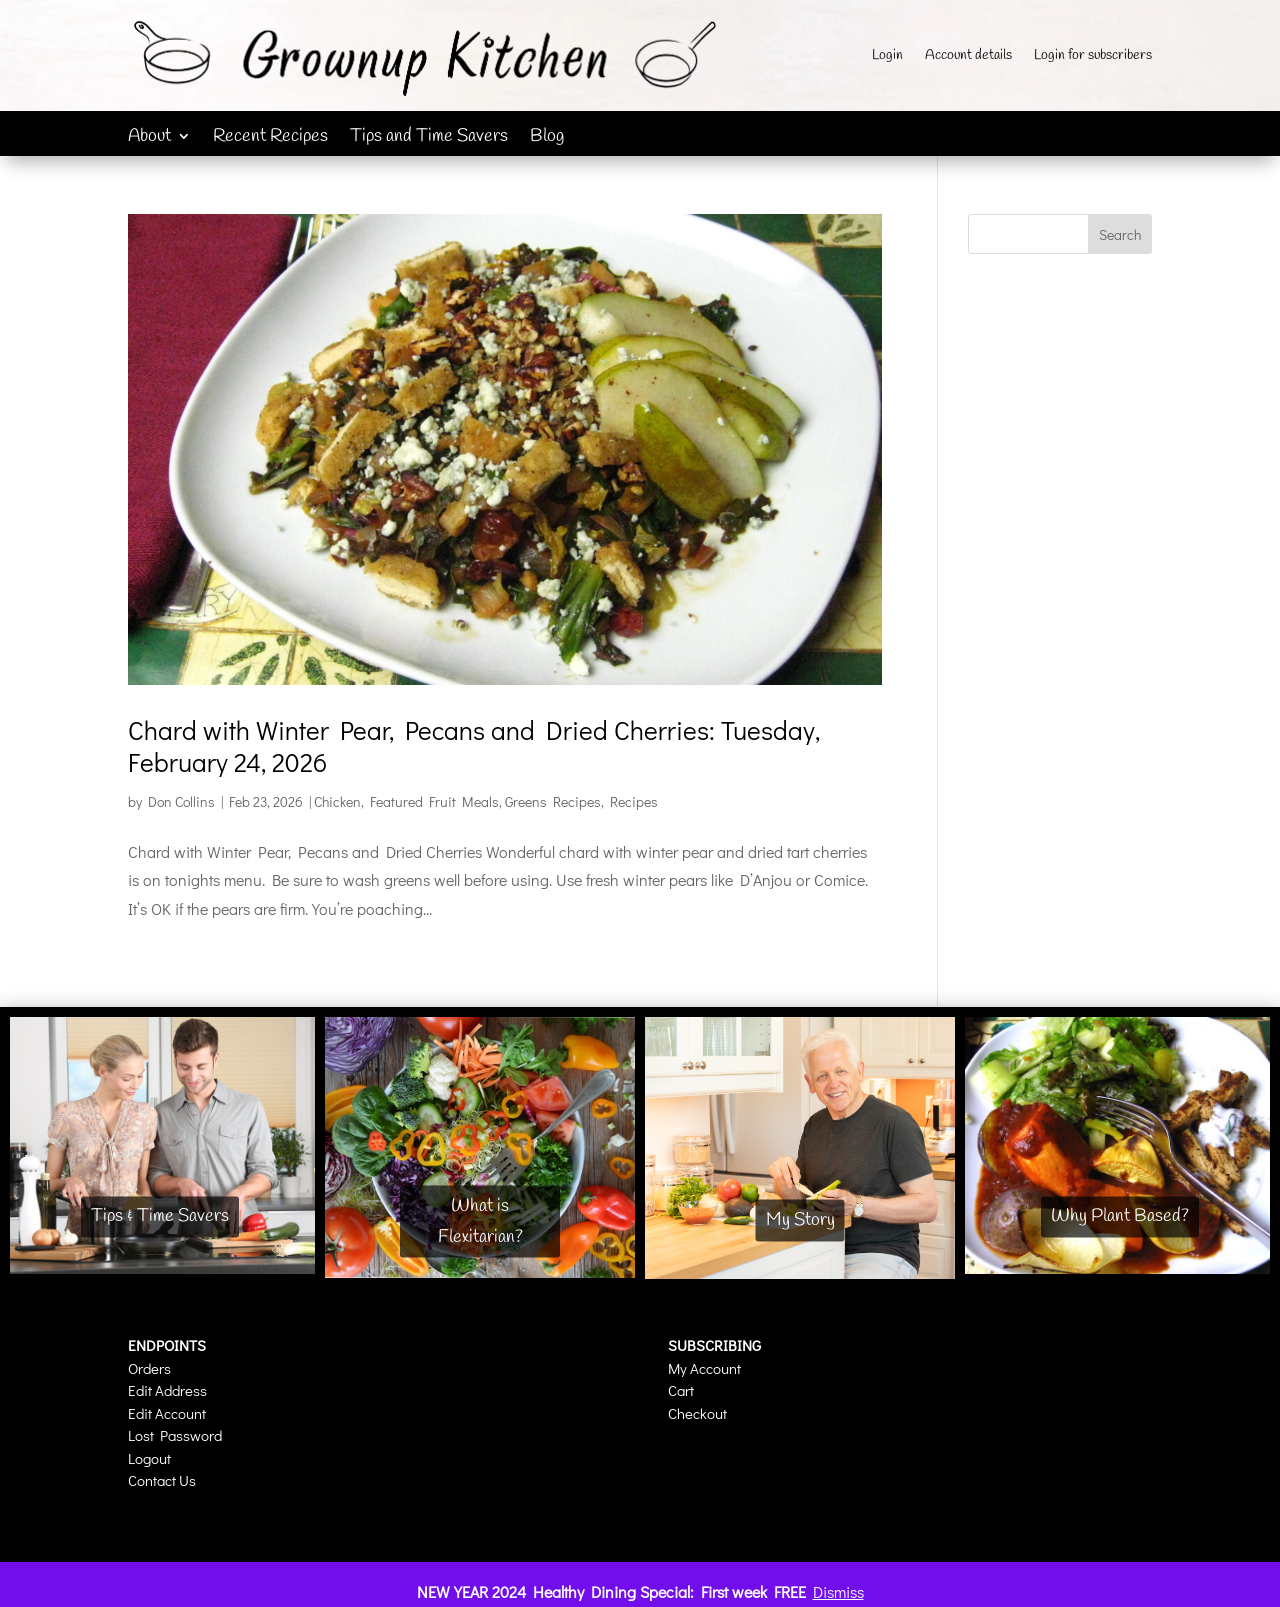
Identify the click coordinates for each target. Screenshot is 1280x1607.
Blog (547, 138)
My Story (800, 1220)
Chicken (337, 801)
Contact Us (162, 1480)
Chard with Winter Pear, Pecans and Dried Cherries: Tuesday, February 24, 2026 (474, 745)
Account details (968, 57)
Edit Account (167, 1413)
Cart (681, 1390)
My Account (704, 1368)
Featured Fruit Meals (434, 801)
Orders (149, 1368)
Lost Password (175, 1435)
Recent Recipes (270, 138)
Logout (149, 1458)
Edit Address (167, 1390)
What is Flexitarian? (480, 1221)
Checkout (697, 1413)
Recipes (634, 801)
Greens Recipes (553, 801)
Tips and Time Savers (429, 138)
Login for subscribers (1093, 57)
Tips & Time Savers (160, 1217)
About (149, 138)
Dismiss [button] (838, 1591)
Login (887, 57)
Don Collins (181, 801)
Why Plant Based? (1120, 1217)
